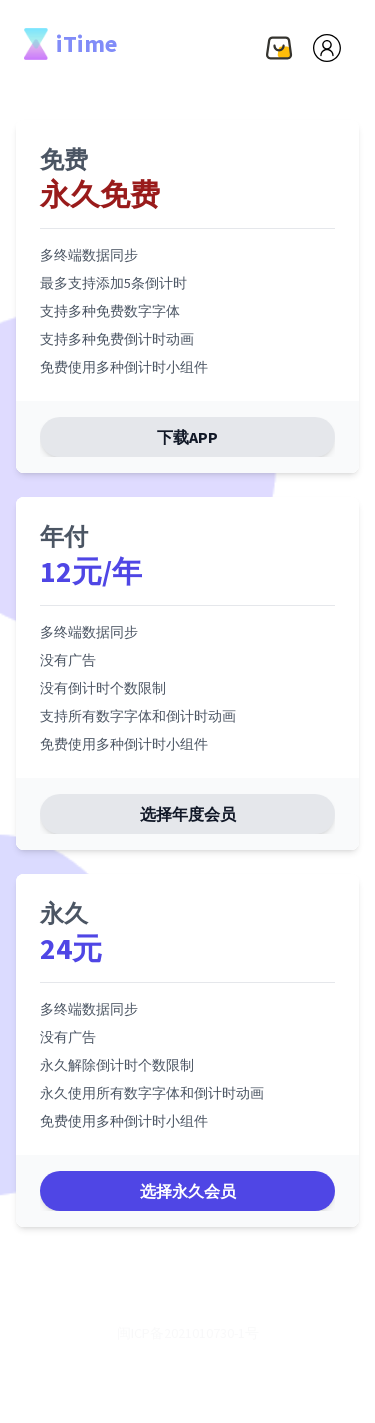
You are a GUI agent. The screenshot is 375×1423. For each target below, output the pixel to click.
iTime (70, 44)
